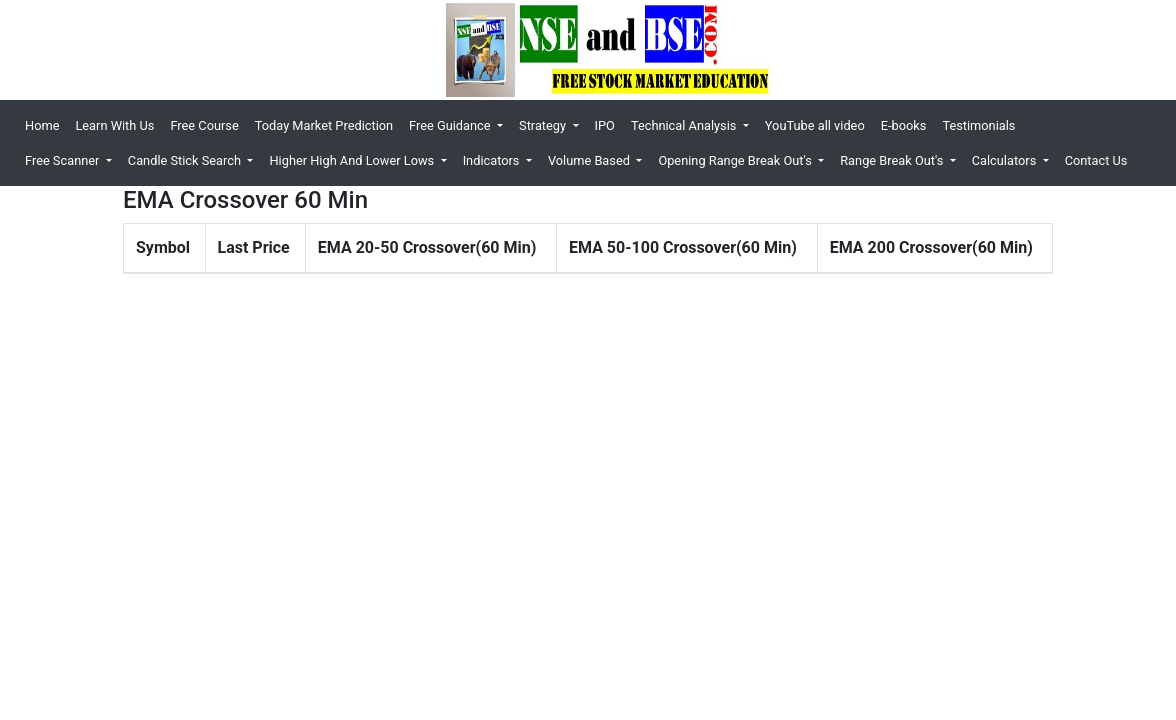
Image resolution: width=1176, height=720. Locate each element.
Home (46, 124)
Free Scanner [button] (64, 160)
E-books (904, 125)
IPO (605, 125)
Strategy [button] (544, 125)
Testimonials (978, 125)
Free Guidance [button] (451, 125)
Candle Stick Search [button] (186, 160)
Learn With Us (114, 125)
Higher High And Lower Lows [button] (353, 160)
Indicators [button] (493, 160)
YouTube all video (815, 125)
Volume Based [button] (590, 160)
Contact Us (1096, 160)
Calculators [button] (1006, 160)
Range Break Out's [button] (893, 160)
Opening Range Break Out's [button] (736, 160)
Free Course (204, 125)
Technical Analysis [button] (685, 125)
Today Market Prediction (324, 125)
